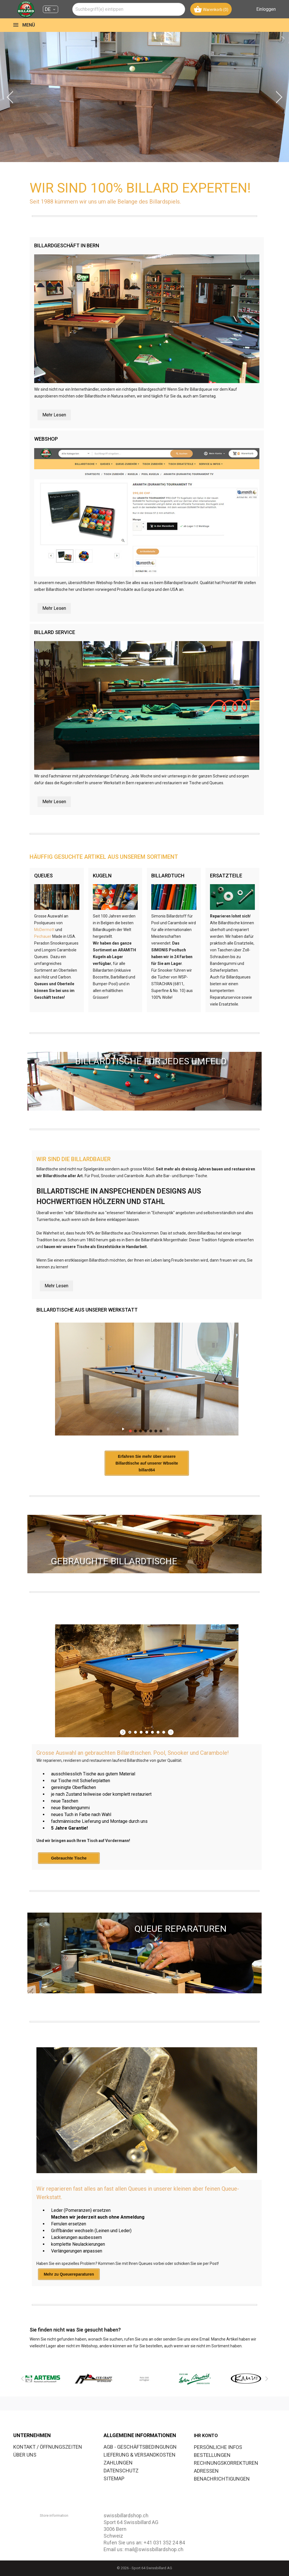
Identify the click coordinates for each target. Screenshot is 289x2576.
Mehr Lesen (54, 415)
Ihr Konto (206, 2435)
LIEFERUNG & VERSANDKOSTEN (140, 2455)
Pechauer (42, 936)
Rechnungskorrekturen (226, 2463)
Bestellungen (212, 2455)
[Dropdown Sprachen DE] (50, 9)
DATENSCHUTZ (121, 2471)
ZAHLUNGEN (118, 2463)
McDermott (44, 929)
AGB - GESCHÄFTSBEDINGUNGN (140, 2447)
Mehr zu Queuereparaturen (69, 2274)
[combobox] (128, 9)
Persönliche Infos (218, 2447)
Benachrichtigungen (222, 2479)
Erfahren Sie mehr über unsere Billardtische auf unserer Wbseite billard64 (146, 1463)
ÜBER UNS (24, 2455)
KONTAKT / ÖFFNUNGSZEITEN (47, 2447)
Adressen (206, 2471)
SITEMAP (114, 2478)
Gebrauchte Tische (69, 1858)
